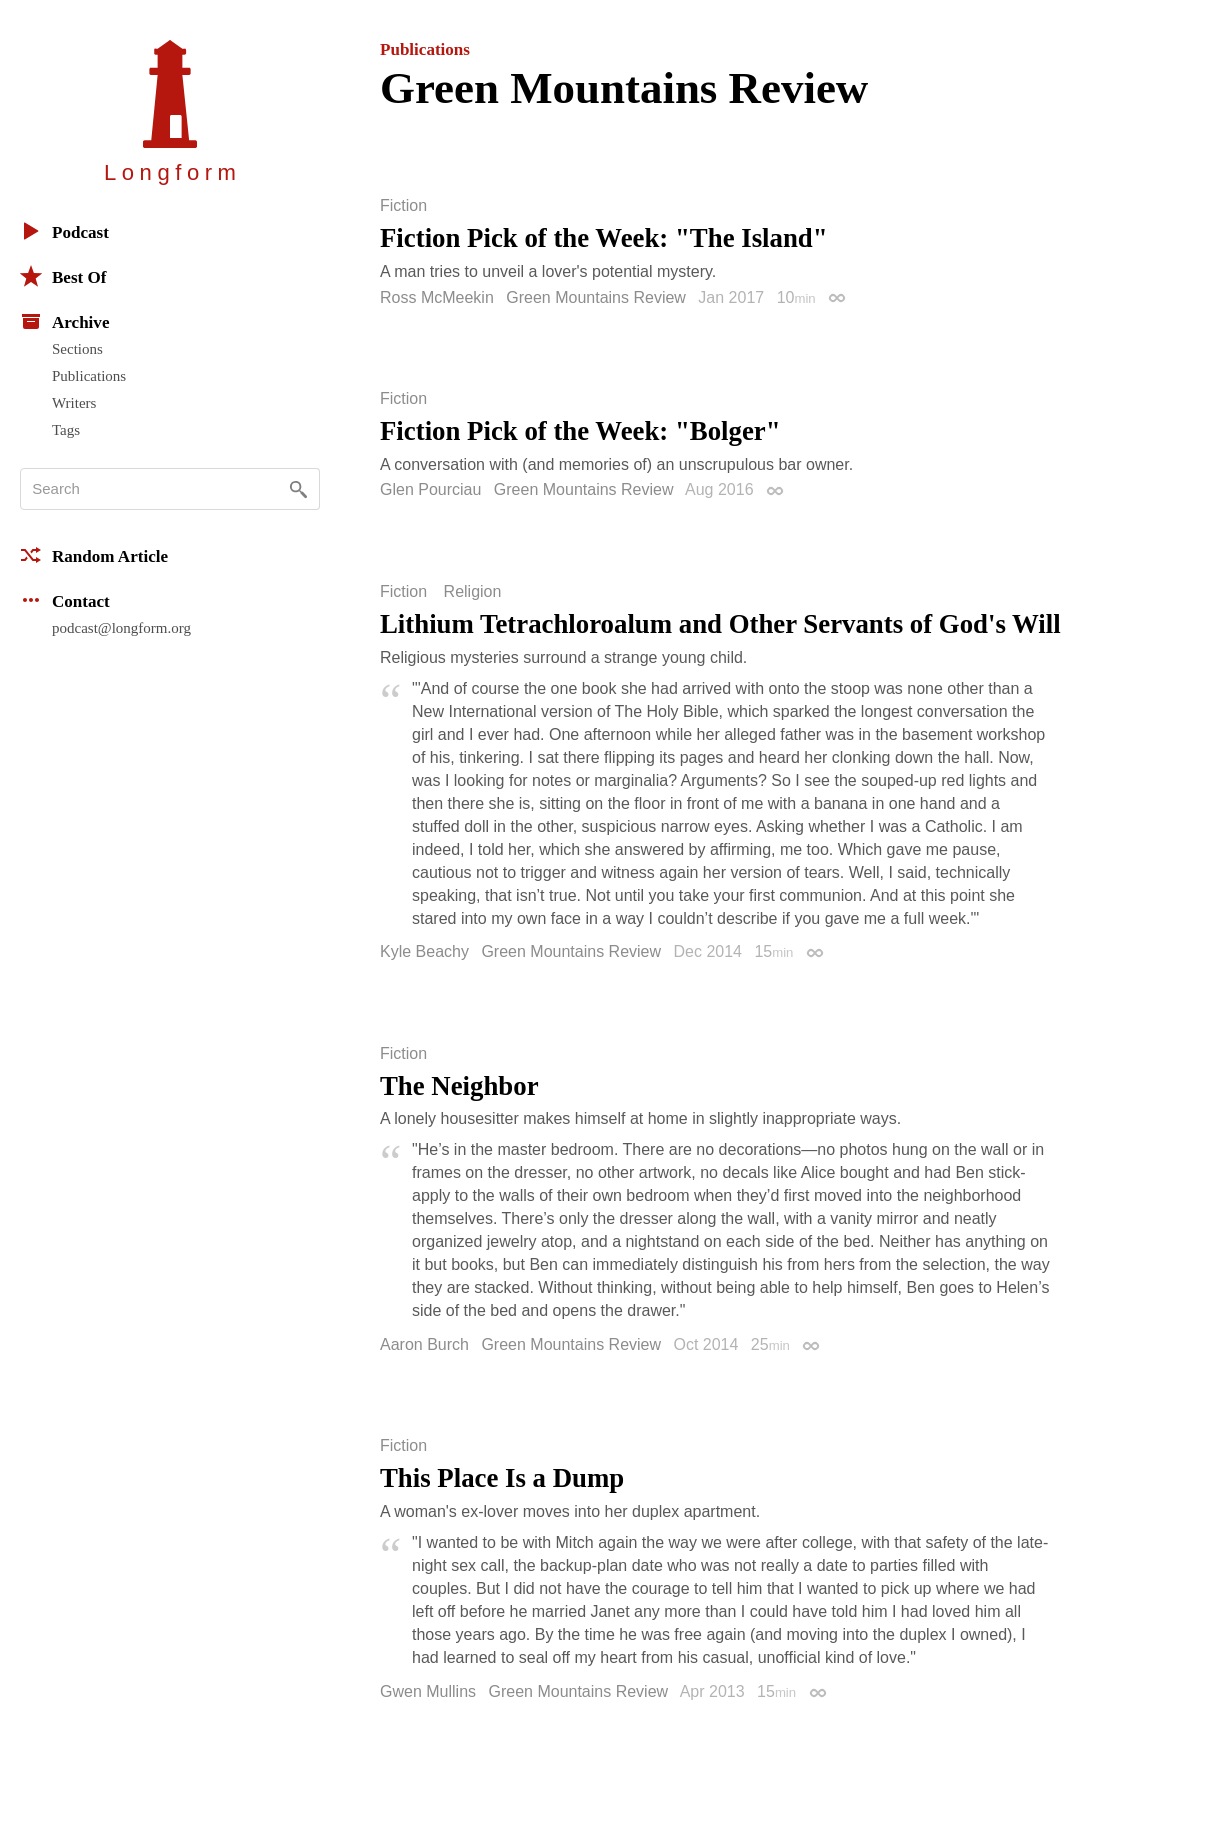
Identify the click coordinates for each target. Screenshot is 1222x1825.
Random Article (94, 555)
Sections (77, 349)
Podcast (64, 231)
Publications (89, 376)
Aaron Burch (424, 1344)
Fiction (403, 206)
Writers (74, 403)
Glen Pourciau (430, 489)
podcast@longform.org (121, 628)
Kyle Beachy (424, 951)
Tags (66, 430)
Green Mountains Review (596, 297)
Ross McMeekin (437, 297)
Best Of (63, 276)
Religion (473, 592)
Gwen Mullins (428, 1691)
